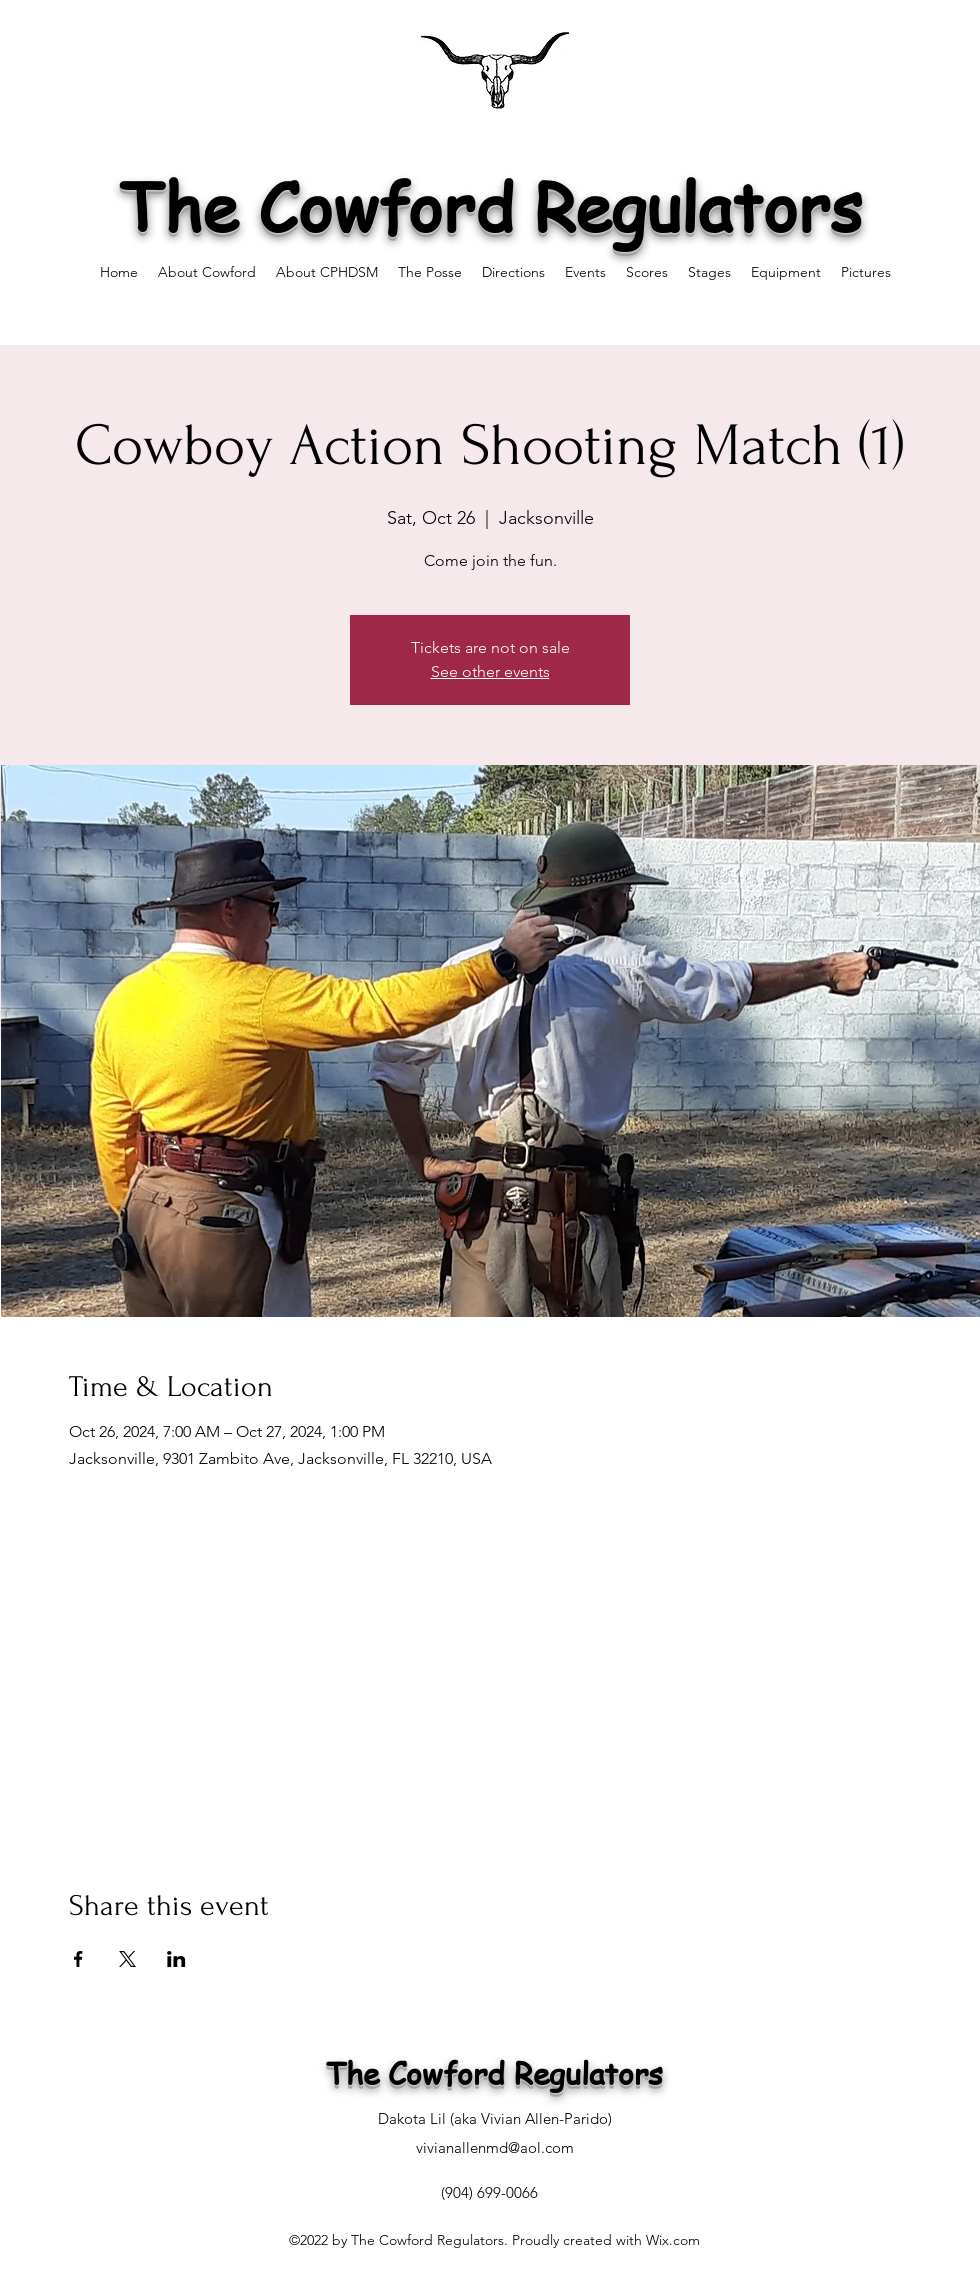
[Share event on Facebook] (78, 1959)
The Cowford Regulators (490, 205)
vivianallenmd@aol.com (495, 2147)
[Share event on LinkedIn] (176, 1959)
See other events (490, 671)
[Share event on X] (127, 1959)
